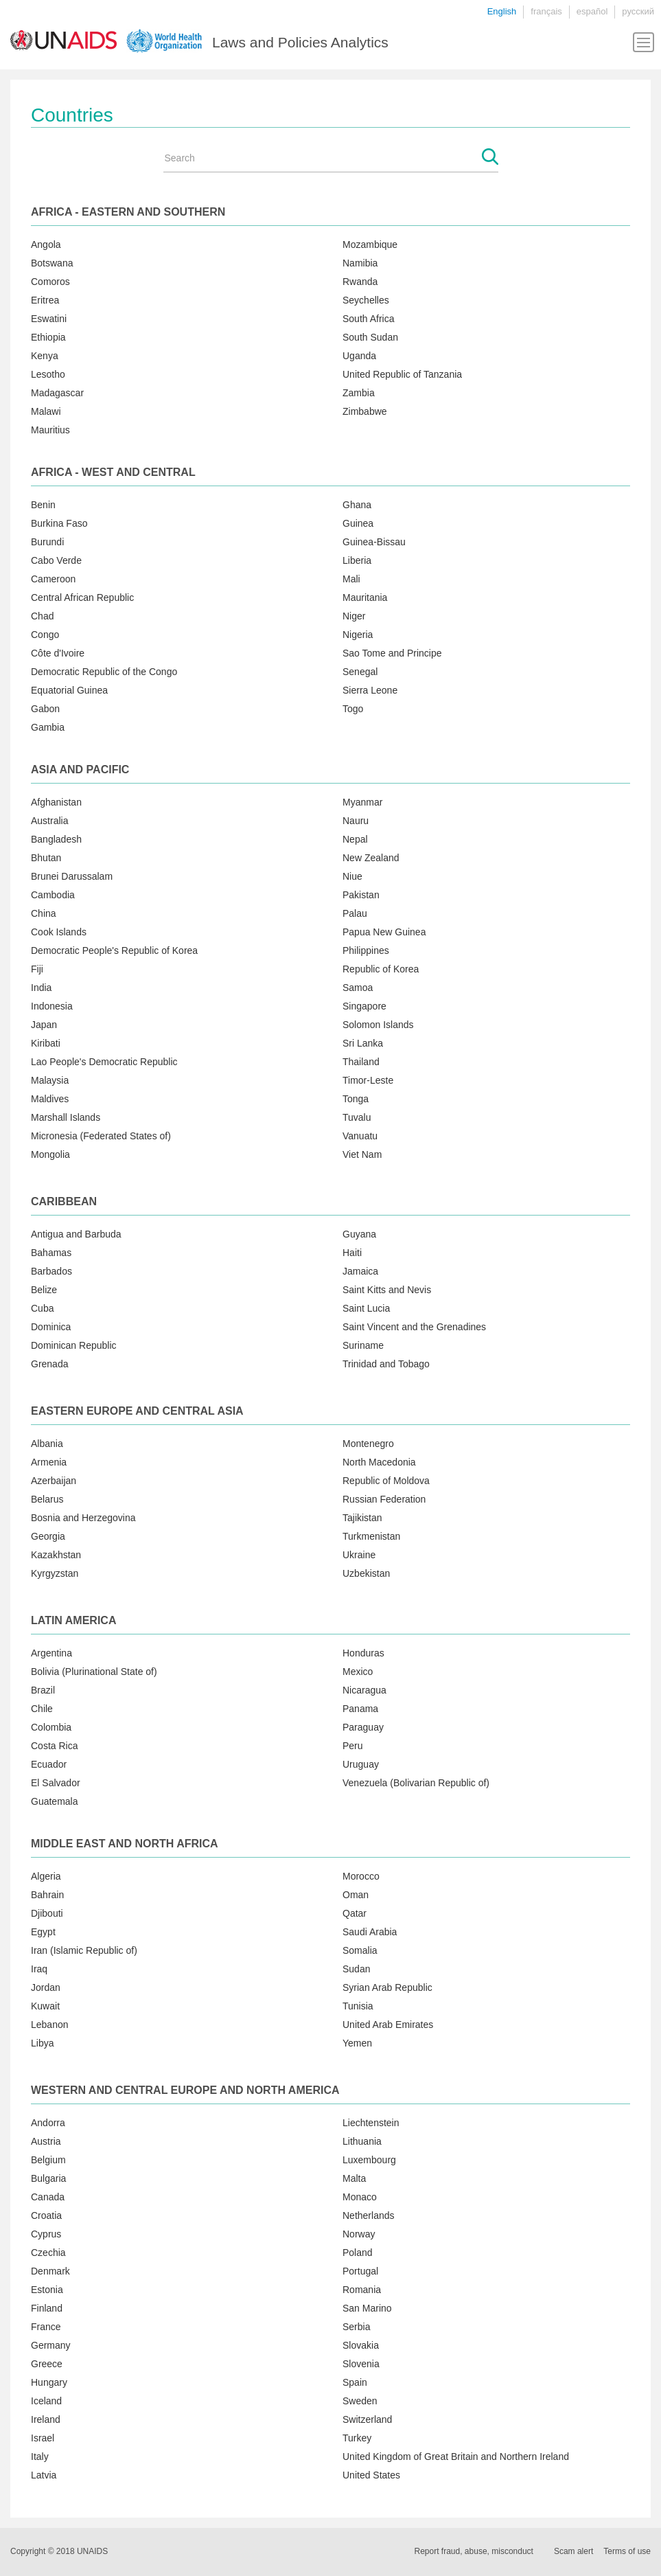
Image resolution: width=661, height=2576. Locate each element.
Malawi (46, 411)
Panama (360, 1708)
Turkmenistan (371, 1536)
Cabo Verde (56, 560)
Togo (353, 708)
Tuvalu (357, 1117)
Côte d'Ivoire (57, 653)
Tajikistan (362, 1517)
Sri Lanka (363, 1043)
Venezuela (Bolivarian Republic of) (416, 1782)
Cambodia (53, 894)
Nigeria (358, 634)
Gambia (48, 727)
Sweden (360, 2400)
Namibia (360, 263)
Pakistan (361, 894)
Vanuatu (360, 1135)
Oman (356, 1894)
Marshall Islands (65, 1117)
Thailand (361, 1061)
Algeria (46, 1876)
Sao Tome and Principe (392, 653)
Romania (362, 2289)
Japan (44, 1024)
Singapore (364, 1006)
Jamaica (360, 1271)
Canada (48, 2196)
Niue (352, 876)
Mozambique (370, 244)
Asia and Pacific (80, 769)
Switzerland (367, 2419)
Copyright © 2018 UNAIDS (59, 2551)
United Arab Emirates (388, 2024)
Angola (46, 244)
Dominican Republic (74, 1345)
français (546, 11)
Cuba (42, 1308)
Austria (46, 2141)
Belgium (48, 2159)
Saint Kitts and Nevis (387, 1289)
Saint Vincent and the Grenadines (414, 1326)
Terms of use (627, 2551)
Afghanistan (56, 802)
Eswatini (49, 318)
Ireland (45, 2419)
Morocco (361, 1876)
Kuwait (45, 2006)
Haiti (352, 1252)
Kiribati (45, 1043)
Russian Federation (384, 1499)
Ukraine (359, 1554)
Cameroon (53, 578)
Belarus (47, 1499)
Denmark (50, 2271)
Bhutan (46, 857)
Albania (47, 1443)
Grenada (49, 1363)
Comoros (50, 281)
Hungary (49, 2382)
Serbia (356, 2326)
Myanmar (362, 802)
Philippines (366, 950)
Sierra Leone (370, 690)
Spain (355, 2382)
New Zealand (371, 857)
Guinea (358, 523)
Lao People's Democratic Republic (104, 1061)
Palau (355, 913)
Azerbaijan (53, 1480)
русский (638, 11)
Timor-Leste (368, 1080)
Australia (49, 820)
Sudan (356, 1968)
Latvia (43, 2475)
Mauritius (50, 429)
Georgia (48, 1536)
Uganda (359, 355)
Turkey (357, 2437)
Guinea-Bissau (374, 541)
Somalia (360, 1950)
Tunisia (358, 2006)
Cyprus (46, 2234)
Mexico (358, 1671)
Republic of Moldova (386, 1480)
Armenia (49, 1462)
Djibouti (47, 1913)
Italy (40, 2456)
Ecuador (49, 1764)
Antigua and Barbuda (76, 1234)
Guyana (359, 1234)
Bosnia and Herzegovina (83, 1517)
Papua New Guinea (384, 931)
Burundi (47, 541)
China (43, 913)
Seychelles (366, 300)
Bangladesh (56, 839)
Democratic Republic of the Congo (104, 671)
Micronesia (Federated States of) (101, 1135)
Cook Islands (58, 931)
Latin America (73, 1620)
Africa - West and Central (113, 472)
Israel (42, 2437)
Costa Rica (54, 1745)
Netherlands (369, 2215)
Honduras (363, 1653)
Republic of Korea (381, 969)
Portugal (360, 2271)
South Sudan (370, 337)
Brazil (43, 1690)
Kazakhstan (56, 1554)
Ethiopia (48, 337)
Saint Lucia (366, 1308)
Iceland (46, 2400)
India (41, 987)
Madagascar (57, 392)
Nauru (356, 820)
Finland (46, 2308)
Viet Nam (362, 1154)
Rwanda (360, 281)
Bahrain (47, 1894)
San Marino (367, 2308)
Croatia (46, 2215)
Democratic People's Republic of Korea (114, 950)
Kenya (44, 355)
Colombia (51, 1727)
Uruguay (361, 1764)
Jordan (45, 1987)
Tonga (356, 1098)
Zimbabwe (365, 411)
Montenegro (368, 1443)
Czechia (48, 2252)
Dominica (51, 1326)
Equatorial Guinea (69, 690)
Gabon (45, 708)
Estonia (47, 2289)
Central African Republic (82, 597)
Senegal (360, 671)
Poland (358, 2252)
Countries (72, 115)
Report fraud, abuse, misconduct (474, 2551)
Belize (44, 1289)
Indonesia (52, 1006)
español (592, 11)
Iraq (39, 1968)
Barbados (51, 1271)
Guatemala (54, 1801)
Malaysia (50, 1080)
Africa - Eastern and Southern (128, 212)
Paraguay (363, 1727)
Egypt (43, 1931)
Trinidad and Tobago (386, 1363)
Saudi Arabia (370, 1931)
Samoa (358, 987)
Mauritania (365, 597)
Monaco (360, 2196)
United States (371, 2475)
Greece (46, 2363)
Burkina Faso (59, 523)
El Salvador (55, 1782)
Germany (51, 2345)
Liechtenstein (371, 2122)
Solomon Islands (378, 1024)
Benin (43, 504)
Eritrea (45, 300)
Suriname (363, 1345)
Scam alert (573, 2551)
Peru (353, 1745)
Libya (42, 2043)
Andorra (48, 2122)
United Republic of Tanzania (402, 374)
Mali (351, 578)
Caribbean (64, 1201)
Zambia (359, 392)
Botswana (52, 263)
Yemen (357, 2043)
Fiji (37, 969)
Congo (45, 634)
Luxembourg (369, 2159)
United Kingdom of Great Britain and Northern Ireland (456, 2456)
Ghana (357, 504)
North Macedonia (379, 1462)
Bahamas (51, 1252)
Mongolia (50, 1154)
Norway (359, 2234)
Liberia (357, 560)
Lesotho (48, 374)
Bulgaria (48, 2178)
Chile (42, 1708)
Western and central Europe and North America (185, 2090)
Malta (354, 2178)
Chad (42, 616)
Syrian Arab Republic (387, 1987)
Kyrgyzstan (54, 1573)
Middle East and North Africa (124, 1843)
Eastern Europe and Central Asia (137, 1411)
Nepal (355, 839)
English (502, 11)
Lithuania (362, 2141)
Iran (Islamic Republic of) (84, 1950)
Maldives (50, 1098)
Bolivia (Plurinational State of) (94, 1671)
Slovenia (361, 2363)
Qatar (355, 1913)
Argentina (51, 1653)
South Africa (369, 318)
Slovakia (361, 2345)
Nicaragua (364, 1690)
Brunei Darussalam (72, 876)
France (46, 2326)
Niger (354, 616)
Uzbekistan (366, 1573)
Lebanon (50, 2024)
